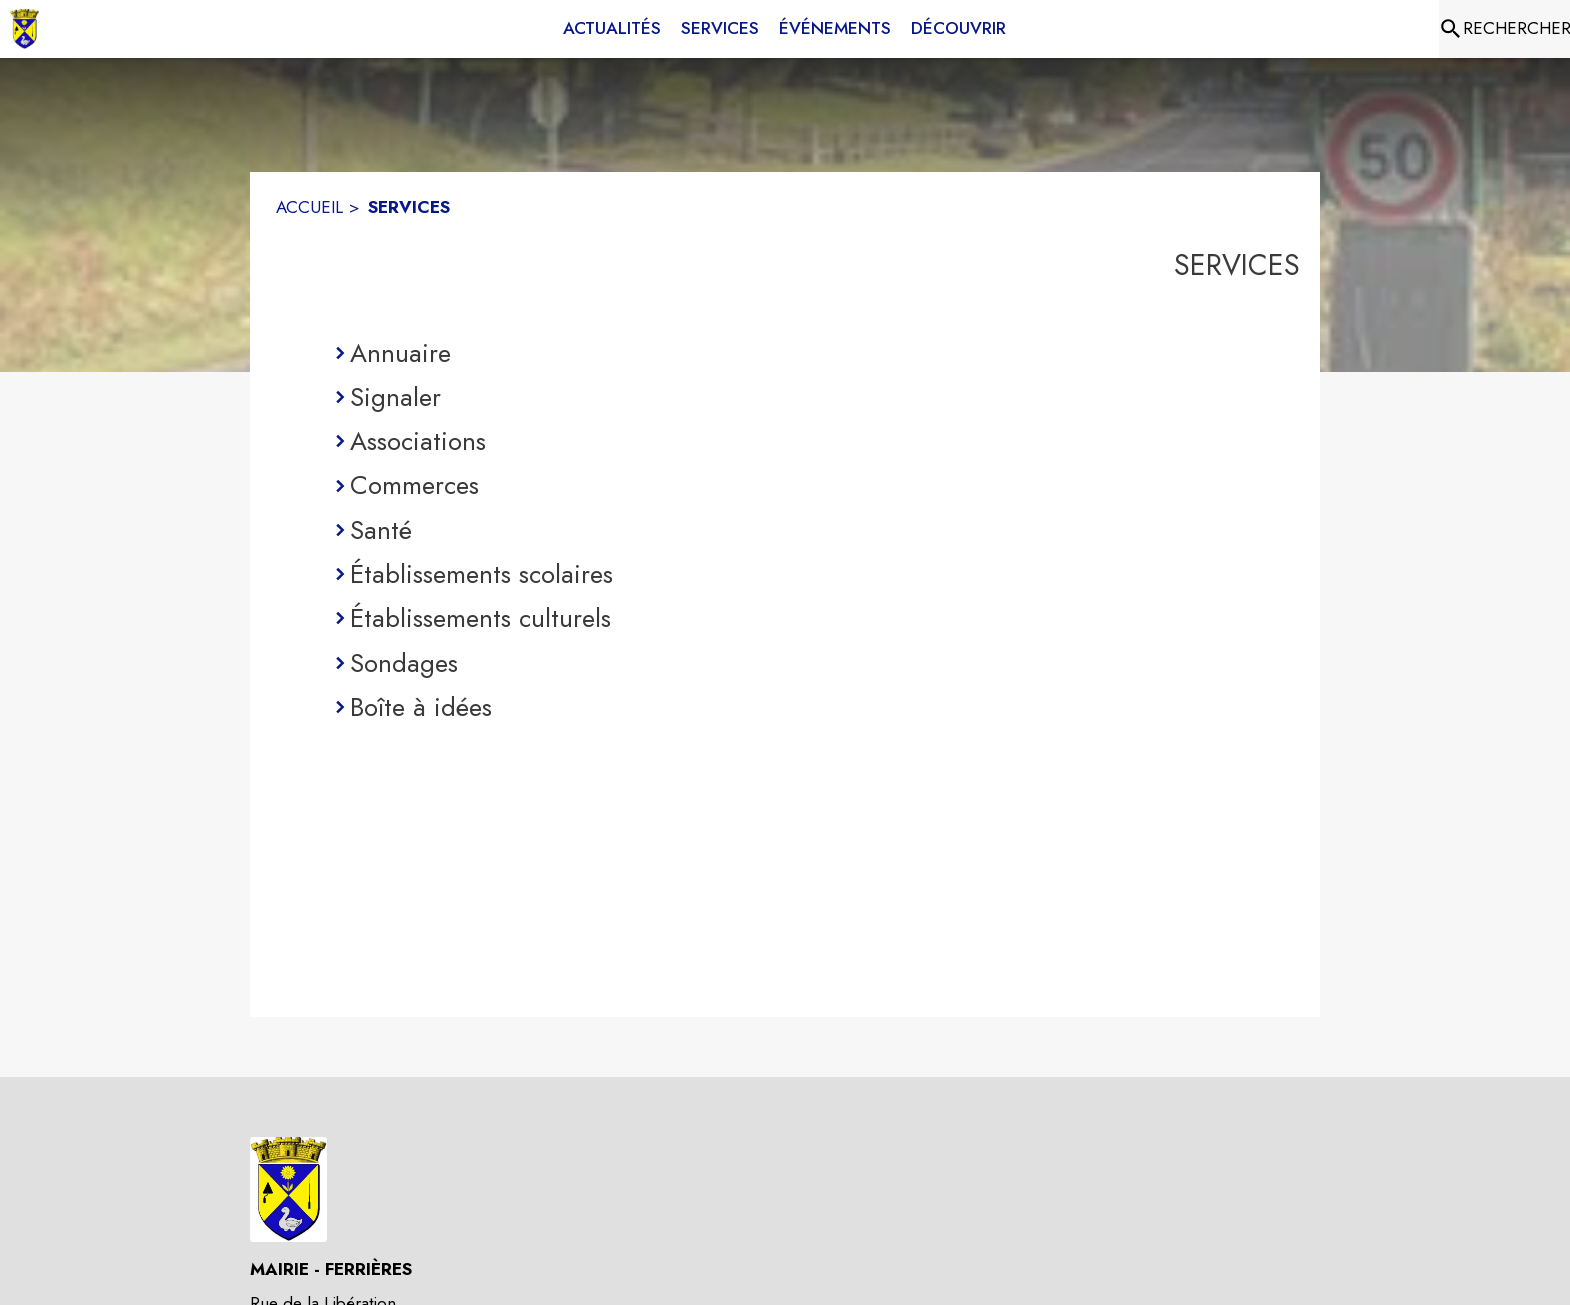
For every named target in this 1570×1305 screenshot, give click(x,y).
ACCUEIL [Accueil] (309, 207)
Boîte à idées (421, 707)
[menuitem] (612, 29)
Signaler (395, 397)
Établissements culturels (480, 618)
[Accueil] (24, 29)
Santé (381, 530)
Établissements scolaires (481, 574)
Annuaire (400, 353)
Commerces (414, 485)
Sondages (404, 663)
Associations (418, 441)
